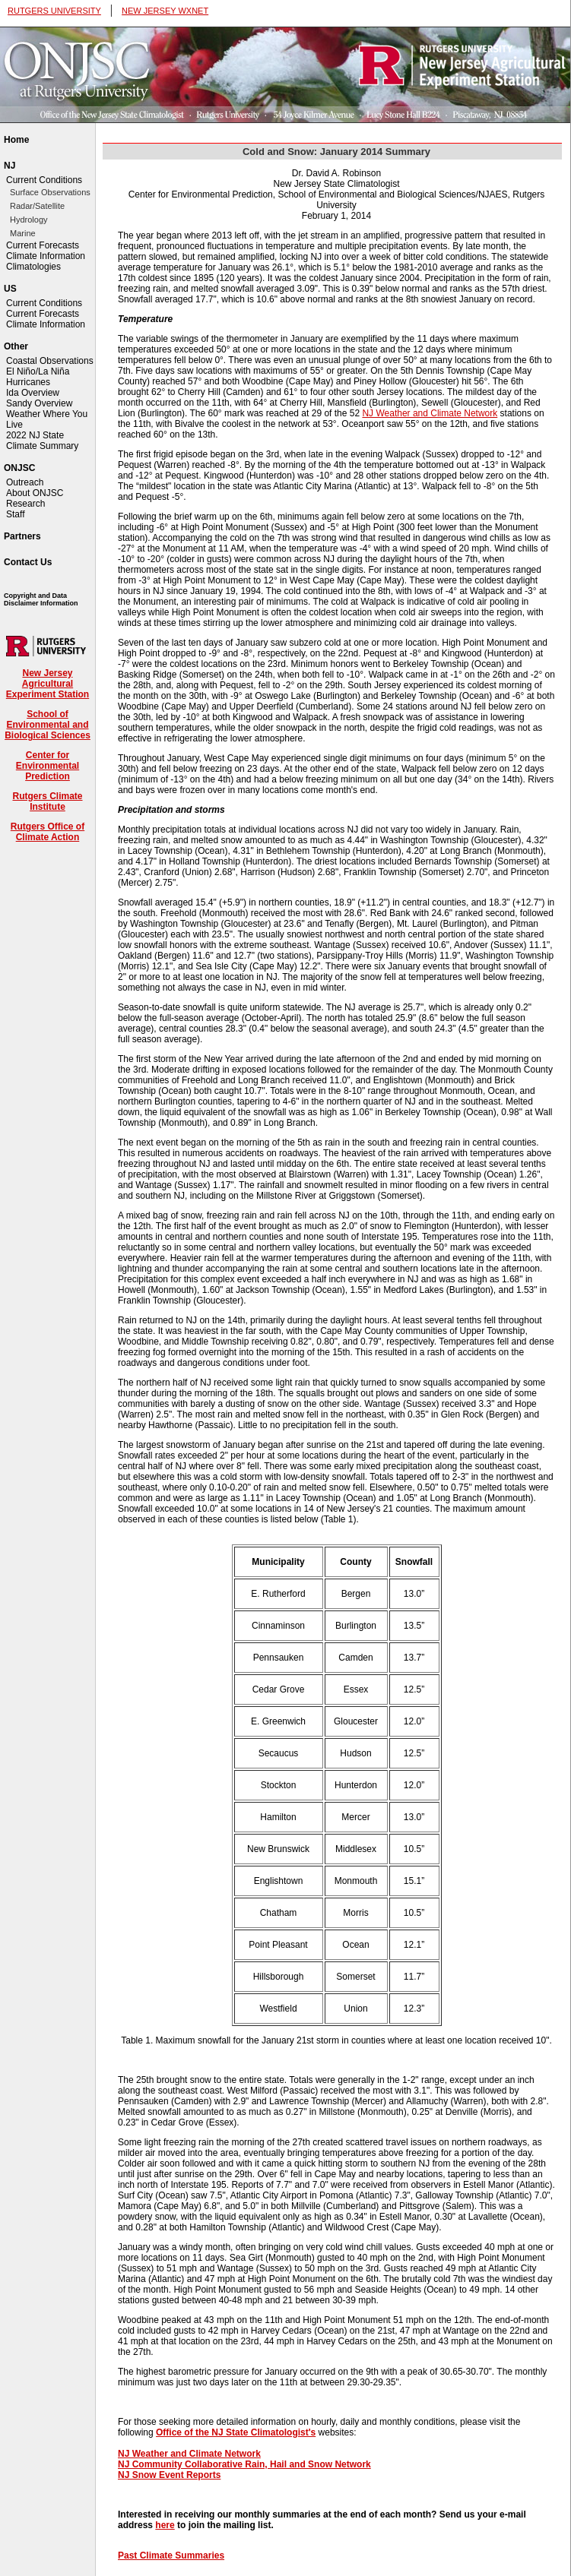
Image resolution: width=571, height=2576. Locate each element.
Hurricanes (28, 382)
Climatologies (33, 266)
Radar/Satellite (37, 205)
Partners (22, 536)
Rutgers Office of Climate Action (47, 831)
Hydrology (29, 219)
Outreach (24, 482)
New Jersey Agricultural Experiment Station (47, 684)
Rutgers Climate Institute (47, 801)
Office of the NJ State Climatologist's (236, 2432)
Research (25, 503)
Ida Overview (32, 392)
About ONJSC (34, 493)
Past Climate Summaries (171, 2555)
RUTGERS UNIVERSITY (54, 10)
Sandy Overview (39, 403)
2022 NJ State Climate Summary (42, 440)
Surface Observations (50, 192)
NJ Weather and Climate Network (429, 413)
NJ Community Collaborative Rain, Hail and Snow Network (244, 2464)
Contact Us (28, 562)
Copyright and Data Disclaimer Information (41, 599)
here (164, 2525)
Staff (15, 514)
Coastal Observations (50, 361)
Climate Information (45, 256)
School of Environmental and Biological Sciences (47, 725)
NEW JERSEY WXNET (165, 10)
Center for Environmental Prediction (47, 766)
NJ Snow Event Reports (169, 2475)
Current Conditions (44, 180)
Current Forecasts (42, 245)
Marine (23, 233)
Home (16, 139)
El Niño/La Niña (37, 371)
